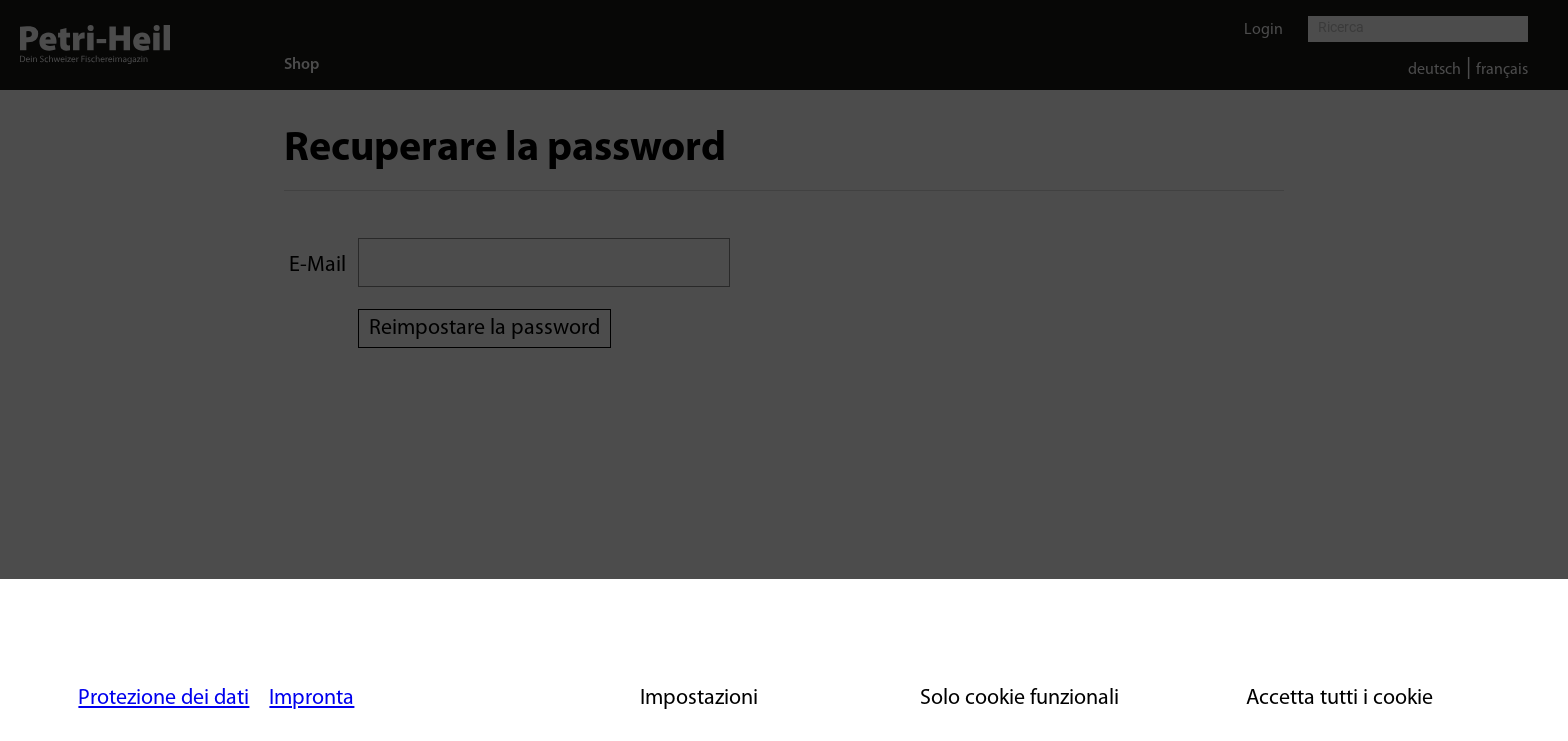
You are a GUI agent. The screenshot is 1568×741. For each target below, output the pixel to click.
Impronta (311, 698)
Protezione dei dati (163, 698)
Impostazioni (699, 698)
